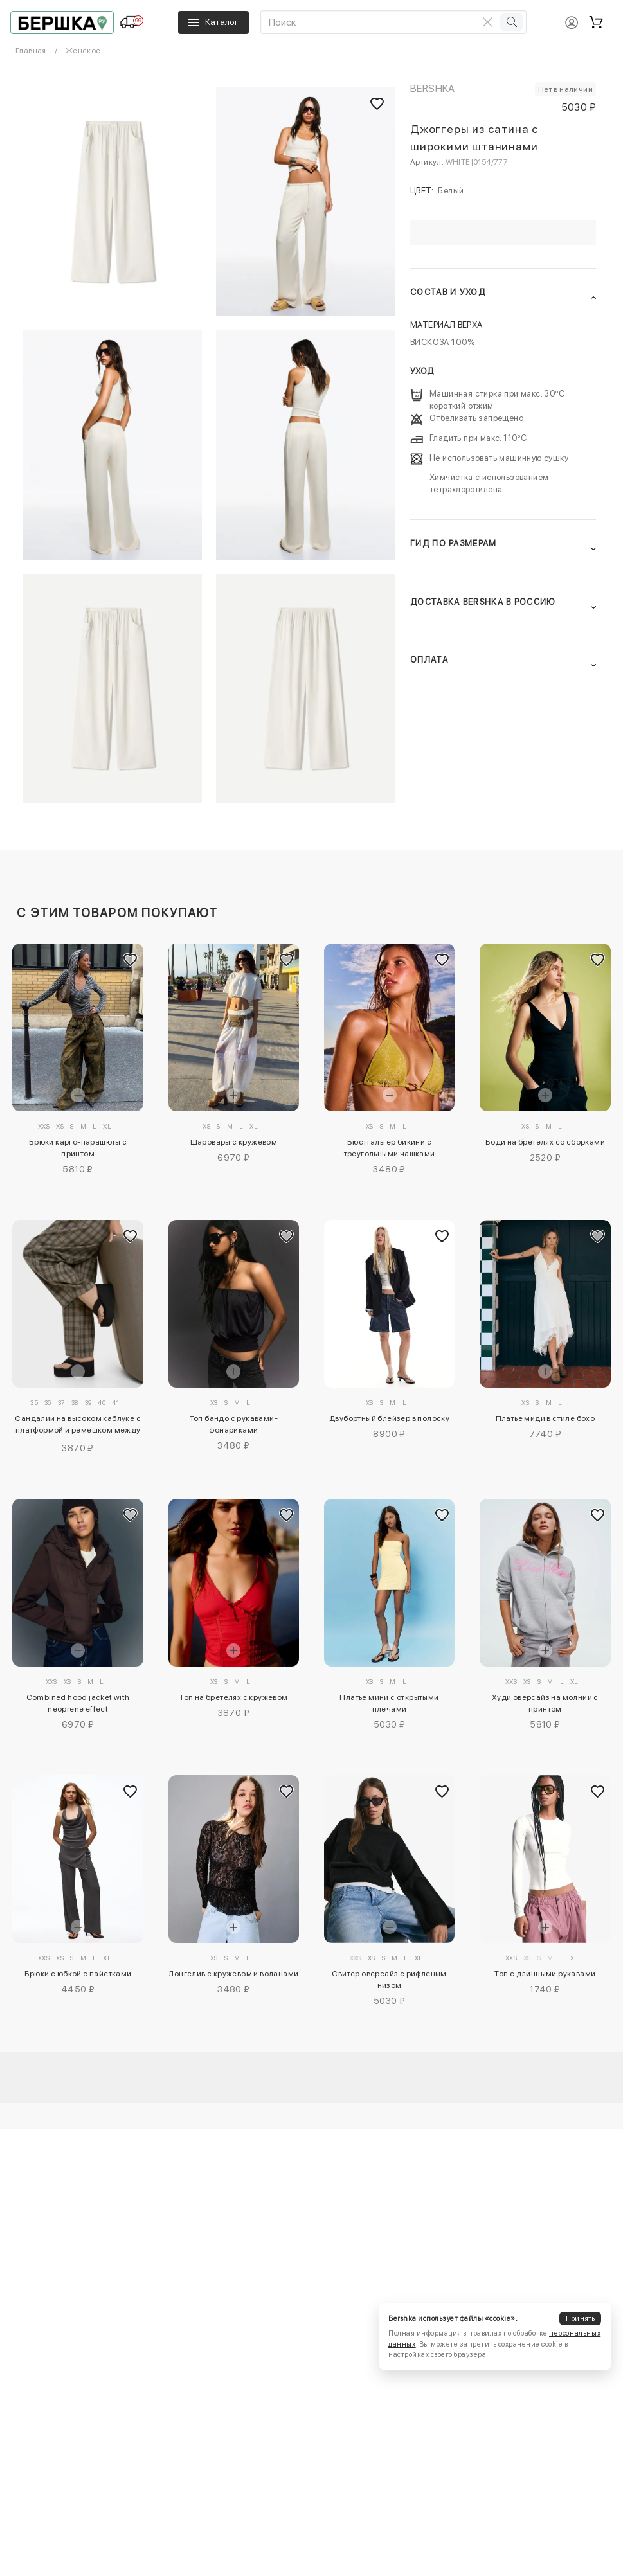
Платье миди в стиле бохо (545, 1418)
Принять (580, 2318)
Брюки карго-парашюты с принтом (78, 1148)
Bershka (432, 88)
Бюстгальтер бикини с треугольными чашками (389, 1148)
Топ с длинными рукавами (544, 1973)
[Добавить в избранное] (130, 959)
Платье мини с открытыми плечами (388, 1703)
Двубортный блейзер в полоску (389, 1418)
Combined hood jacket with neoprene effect (78, 1703)
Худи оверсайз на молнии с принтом (545, 1703)
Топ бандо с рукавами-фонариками (234, 1424)
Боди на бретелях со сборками (545, 1142)
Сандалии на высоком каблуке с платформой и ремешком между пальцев (78, 1426)
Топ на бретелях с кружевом (233, 1697)
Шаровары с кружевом (234, 1142)
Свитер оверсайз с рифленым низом (389, 1979)
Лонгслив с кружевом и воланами (233, 1973)
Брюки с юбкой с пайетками (78, 1973)
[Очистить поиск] (487, 22)
